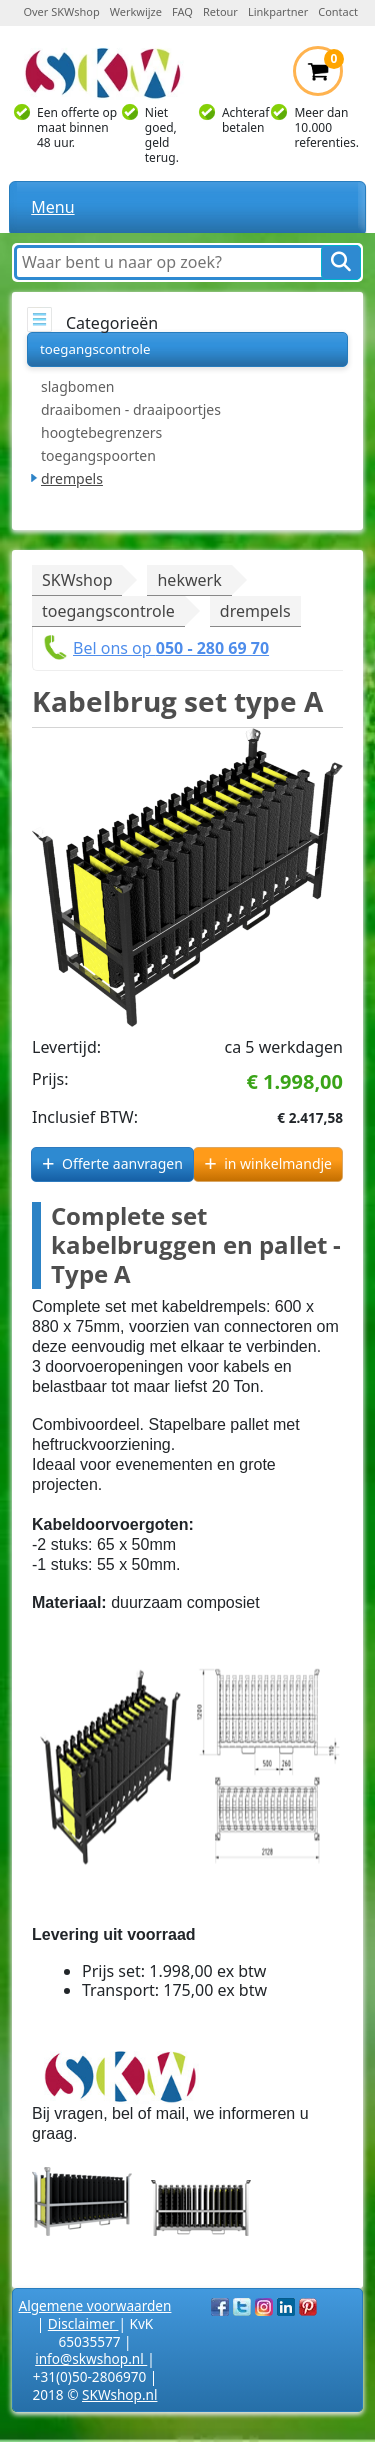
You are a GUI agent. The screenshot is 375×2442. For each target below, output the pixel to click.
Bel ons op (171, 648)
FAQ (182, 11)
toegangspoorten (98, 455)
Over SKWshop (61, 11)
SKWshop (77, 580)
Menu (52, 207)
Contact (338, 11)
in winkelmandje (278, 1163)
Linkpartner (278, 11)
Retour (220, 11)
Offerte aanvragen (122, 1163)
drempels (72, 478)
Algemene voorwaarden (95, 2305)
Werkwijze (136, 11)
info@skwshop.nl (91, 2358)
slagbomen (78, 386)
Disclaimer (83, 2323)
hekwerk (189, 580)
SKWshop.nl (119, 2394)
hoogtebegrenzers (101, 432)
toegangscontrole (95, 349)
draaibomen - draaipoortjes (131, 409)
